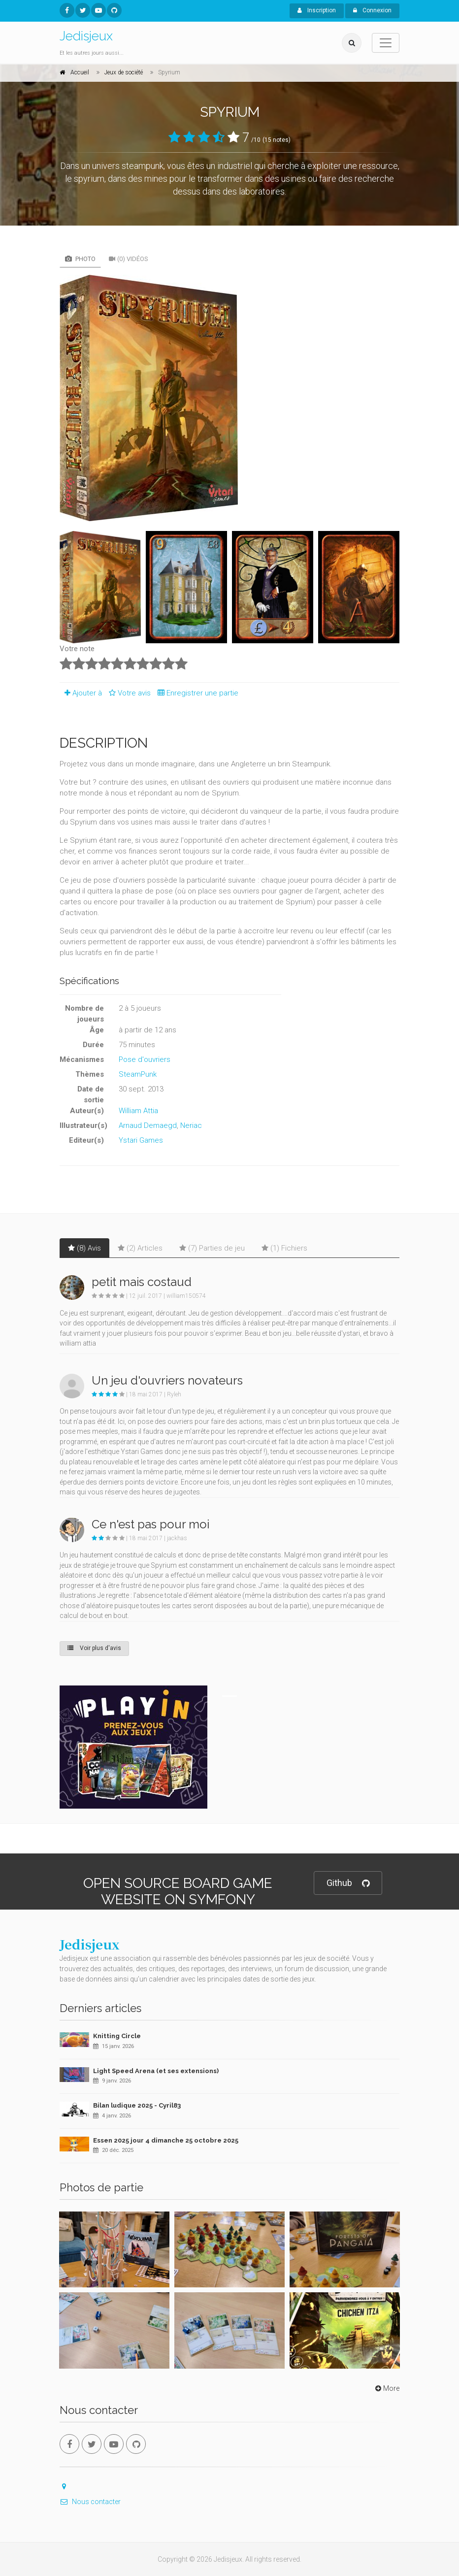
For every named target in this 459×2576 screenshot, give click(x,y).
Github (348, 1883)
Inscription (316, 10)
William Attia (138, 1110)
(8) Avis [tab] (84, 1248)
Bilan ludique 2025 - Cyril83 (137, 2105)
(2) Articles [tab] (140, 1248)
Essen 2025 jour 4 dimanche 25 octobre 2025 (165, 2140)
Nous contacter (90, 2502)
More (386, 2388)
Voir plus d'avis (94, 1648)
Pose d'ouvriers (144, 1059)
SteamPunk (138, 1074)
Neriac (191, 1125)
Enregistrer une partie (195, 693)
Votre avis (128, 693)
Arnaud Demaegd (148, 1125)
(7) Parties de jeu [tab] (212, 1248)
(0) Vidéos (128, 259)
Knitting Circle (117, 2036)
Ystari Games (141, 1140)
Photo (80, 259)
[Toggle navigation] (385, 43)
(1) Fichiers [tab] (284, 1248)
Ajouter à (81, 693)
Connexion (372, 10)
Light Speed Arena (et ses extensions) (156, 2071)
